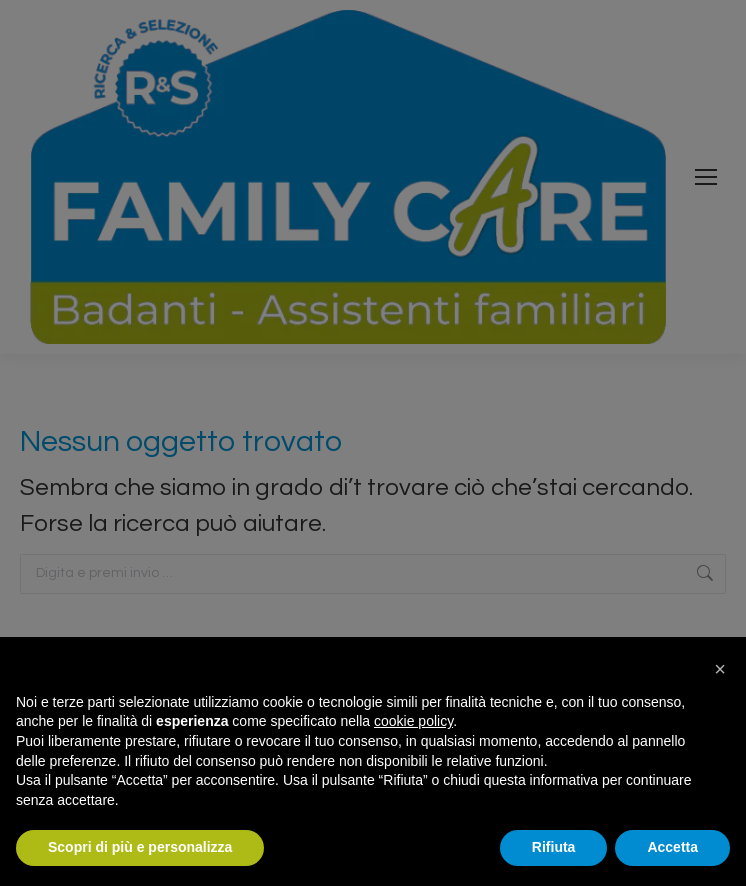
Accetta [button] (672, 847)
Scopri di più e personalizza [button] (140, 847)
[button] (720, 669)
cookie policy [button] (413, 721)
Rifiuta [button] (554, 847)
